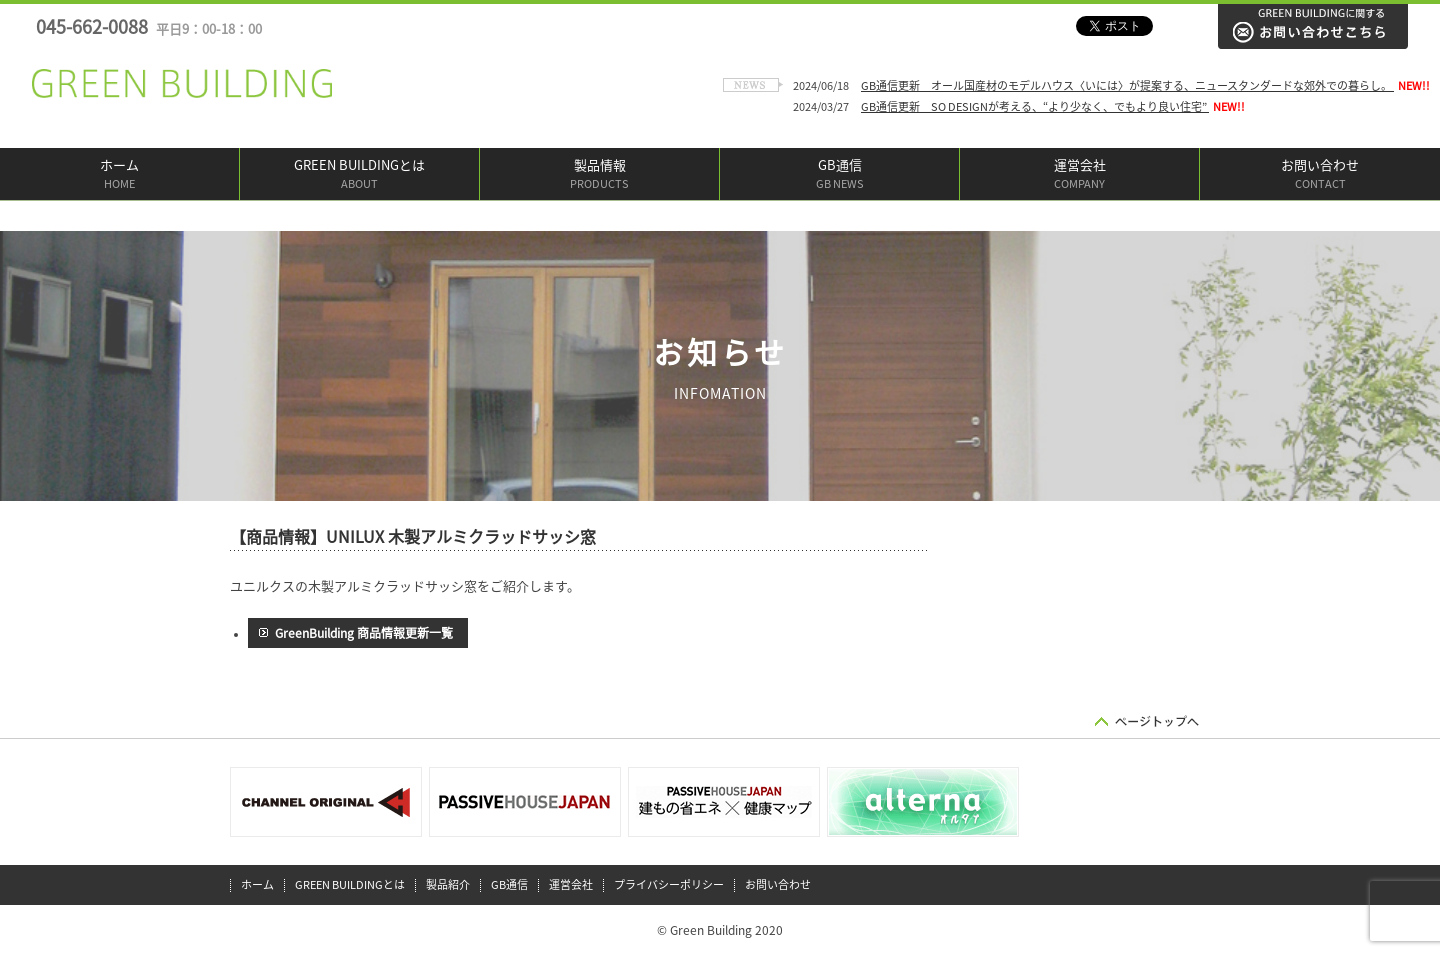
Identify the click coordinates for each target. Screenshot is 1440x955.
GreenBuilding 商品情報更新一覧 (364, 633)
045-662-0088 (149, 27)
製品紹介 (448, 884)
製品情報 (599, 175)
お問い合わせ (1320, 175)
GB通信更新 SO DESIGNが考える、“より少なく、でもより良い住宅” (1035, 106)
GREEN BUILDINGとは (359, 175)
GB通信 (839, 175)
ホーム (119, 175)
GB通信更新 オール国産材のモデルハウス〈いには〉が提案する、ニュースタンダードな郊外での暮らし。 (1127, 85)
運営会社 (1079, 175)
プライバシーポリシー (669, 884)
